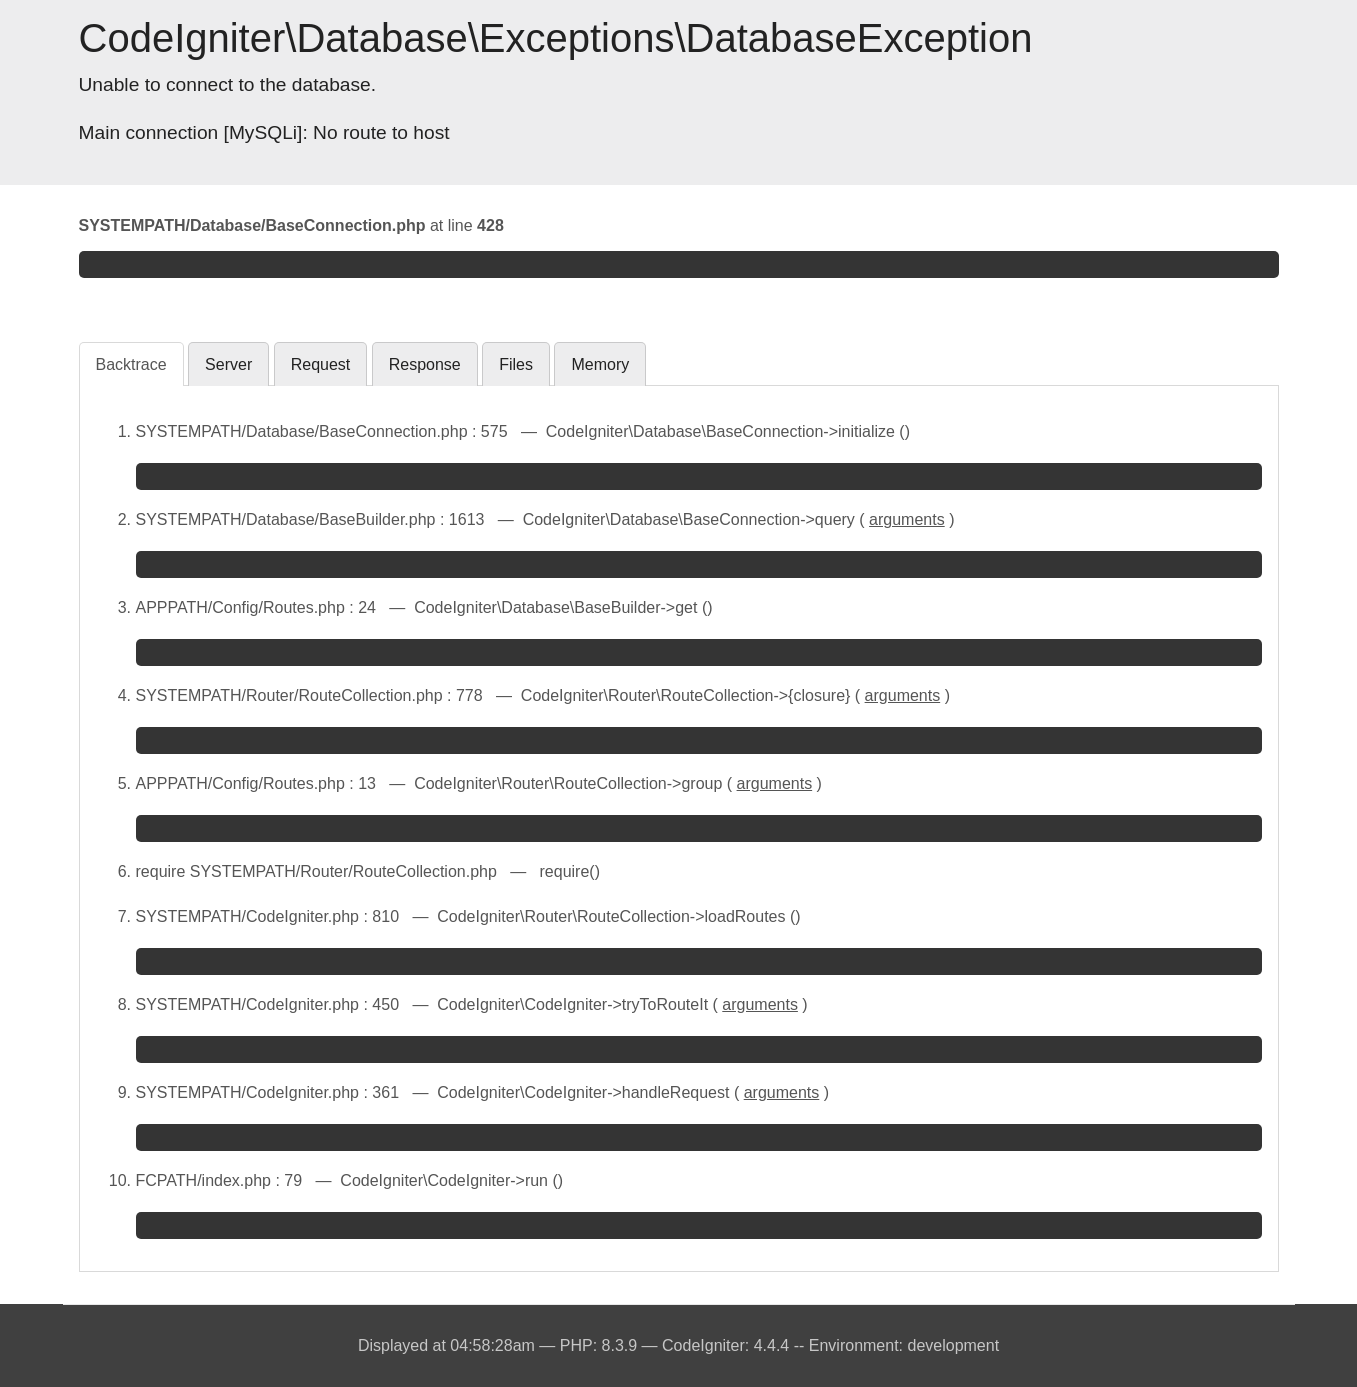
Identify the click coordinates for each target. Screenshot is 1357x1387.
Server (228, 364)
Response (425, 364)
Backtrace (131, 364)
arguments (907, 519)
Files (516, 364)
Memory (600, 364)
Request (321, 364)
